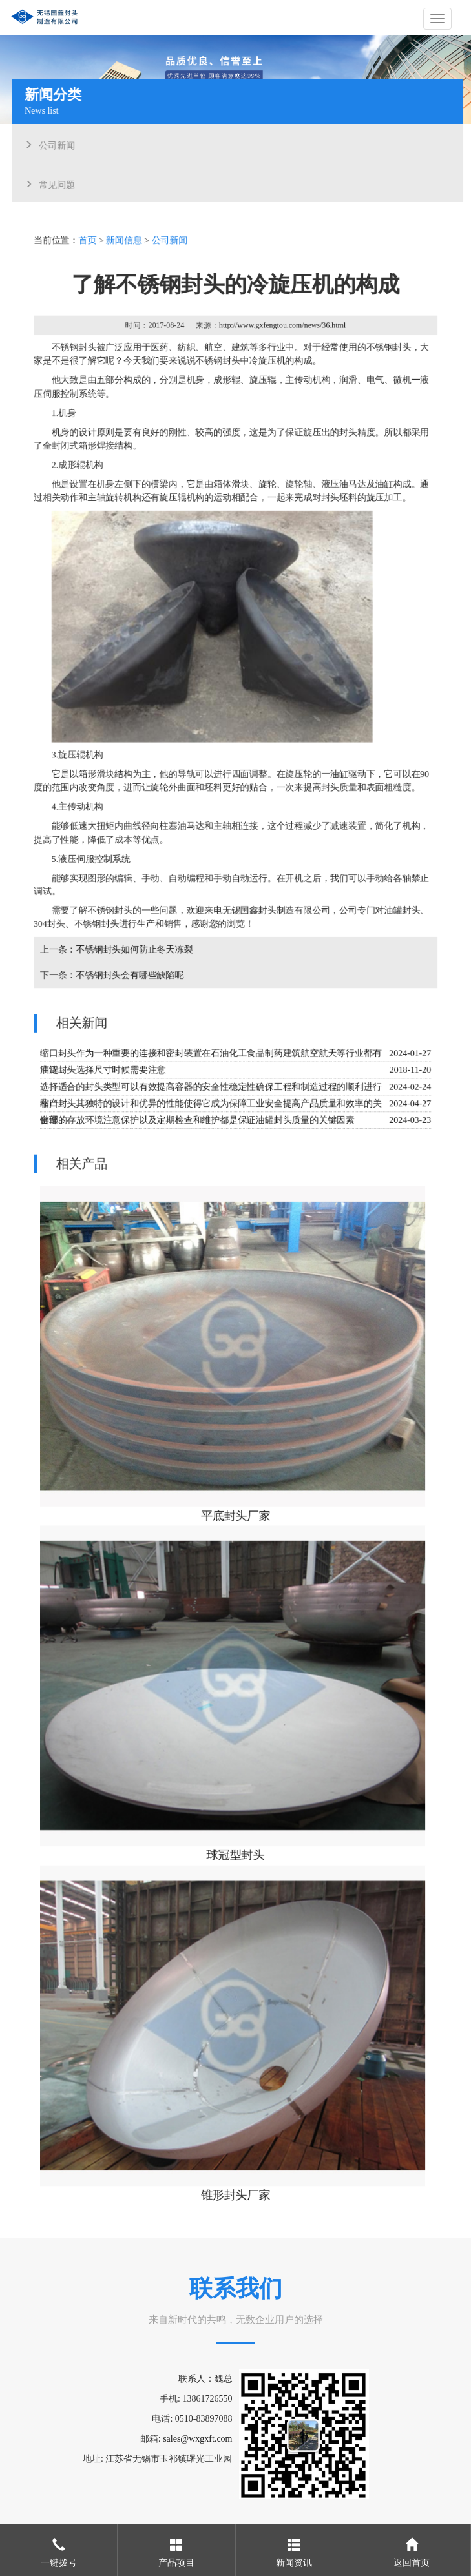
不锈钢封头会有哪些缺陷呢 (131, 977)
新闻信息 (125, 248)
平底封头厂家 (235, 1513)
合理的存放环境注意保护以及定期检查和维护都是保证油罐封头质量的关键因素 (197, 1121)
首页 (88, 248)
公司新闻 (59, 144)
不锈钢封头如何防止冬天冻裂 (135, 952)
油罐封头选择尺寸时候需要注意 (103, 1071)
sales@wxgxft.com (197, 2439)
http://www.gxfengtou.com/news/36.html (282, 333)
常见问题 (59, 183)
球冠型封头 (235, 1850)
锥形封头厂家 (235, 2187)
